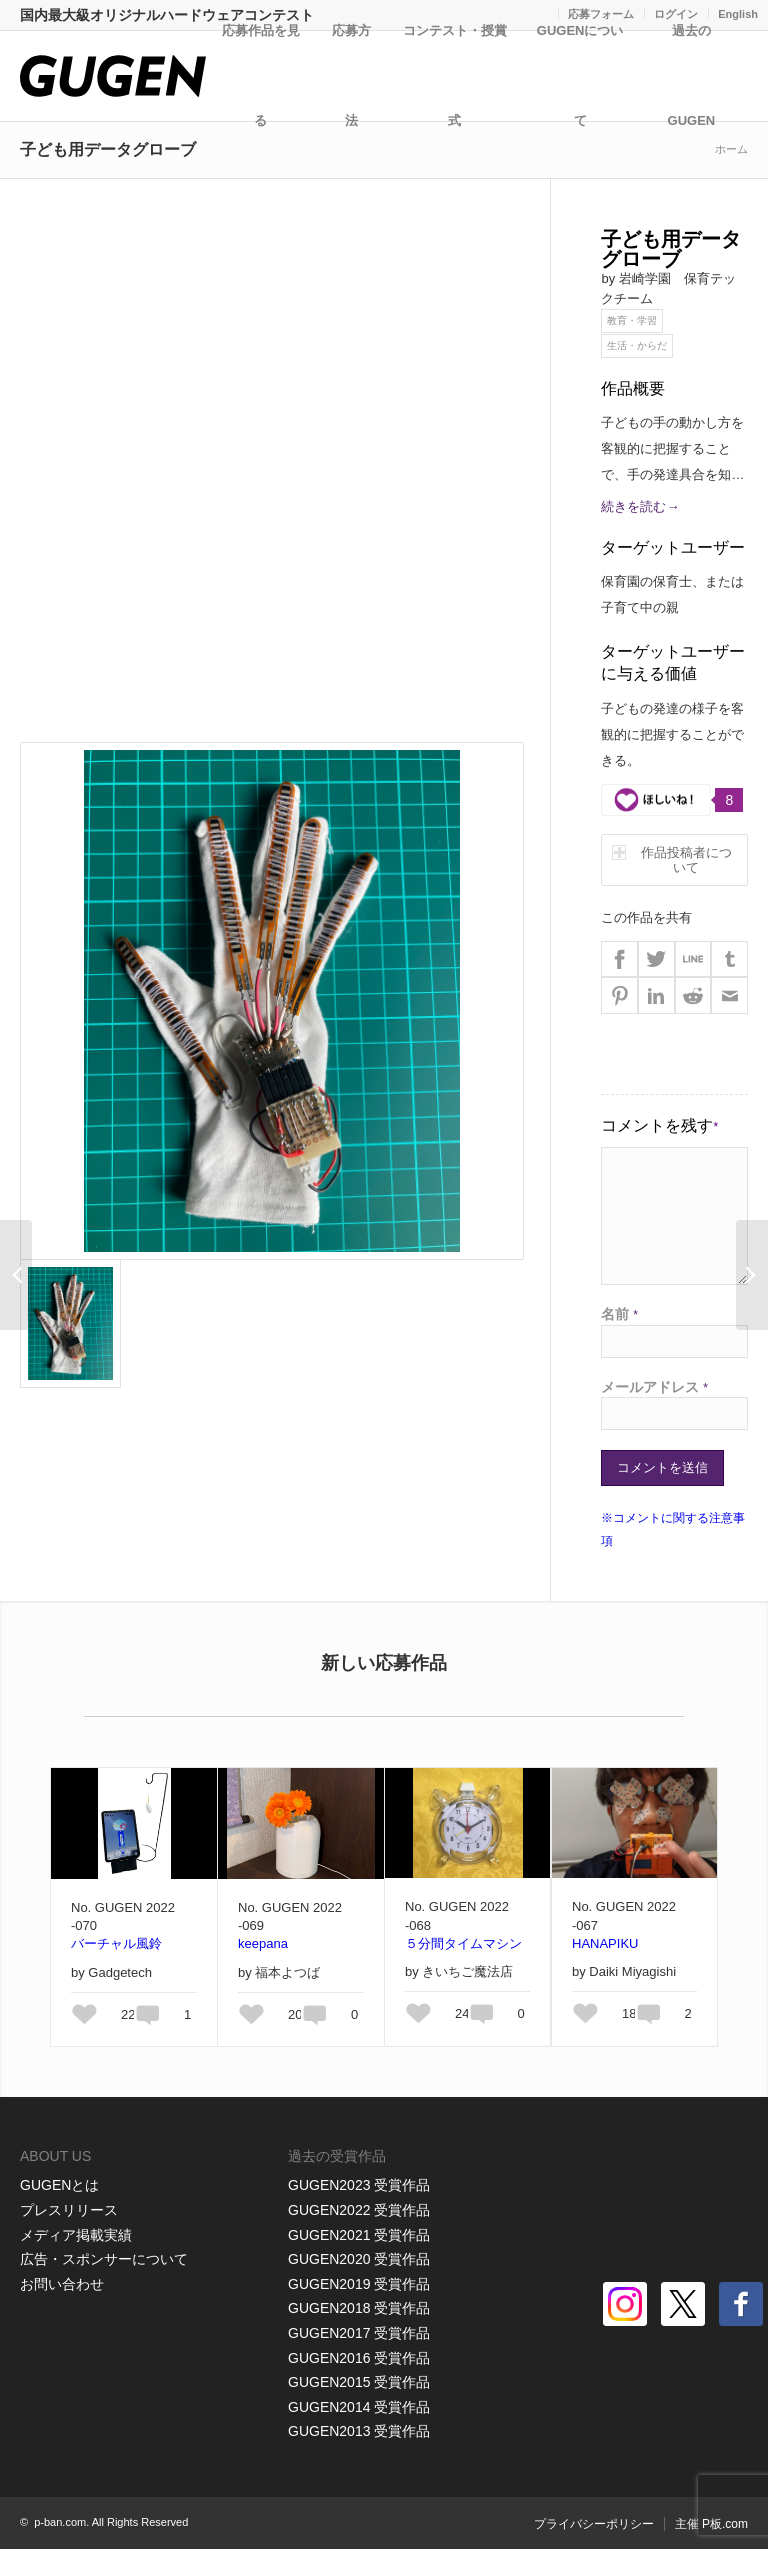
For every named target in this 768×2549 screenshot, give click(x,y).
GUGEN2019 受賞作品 (359, 2284)
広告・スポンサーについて (104, 2259)
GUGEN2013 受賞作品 (359, 2431)
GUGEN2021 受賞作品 (359, 2235)
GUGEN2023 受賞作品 (359, 2185)
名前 (619, 1314)
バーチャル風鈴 (116, 1943)
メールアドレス (654, 1387)
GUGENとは (59, 2185)
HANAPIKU (605, 1943)
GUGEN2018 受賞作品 (359, 2308)
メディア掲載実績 (76, 2235)
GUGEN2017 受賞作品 (359, 2333)
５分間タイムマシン (463, 1943)
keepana (263, 1943)
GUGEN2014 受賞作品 (359, 2407)
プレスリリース (69, 2210)
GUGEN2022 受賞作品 (359, 2210)
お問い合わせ (62, 2284)
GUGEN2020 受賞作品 (359, 2259)
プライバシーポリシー (594, 2524)
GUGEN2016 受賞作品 (359, 2358)
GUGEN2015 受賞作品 (359, 2382)
